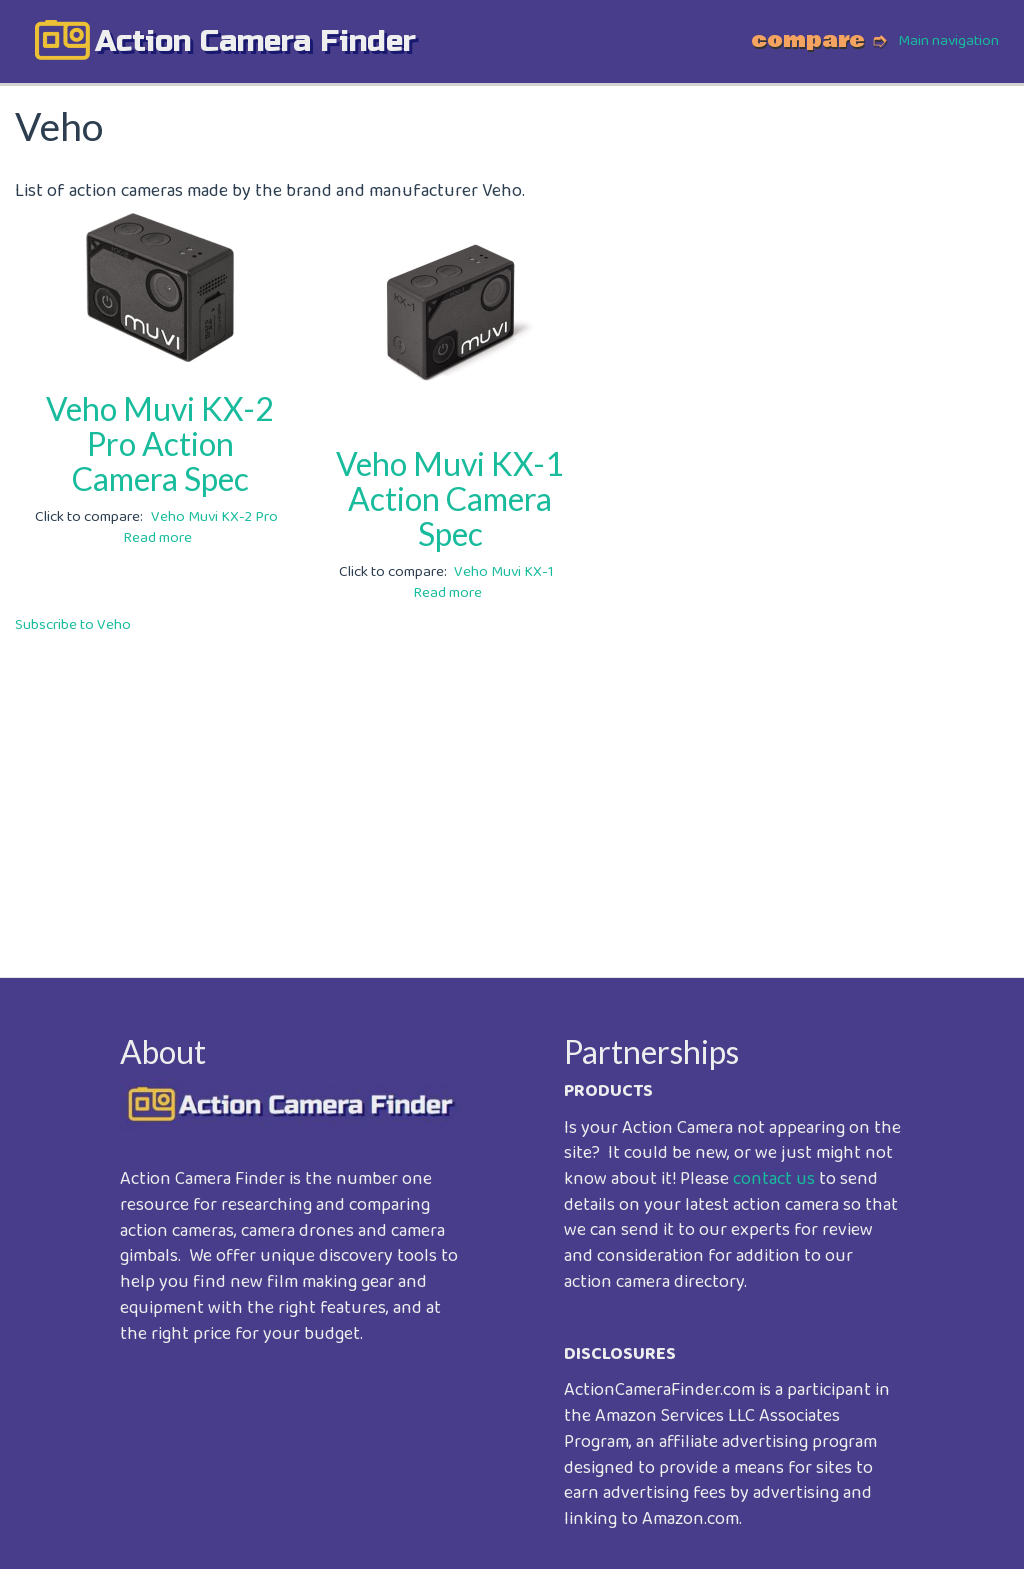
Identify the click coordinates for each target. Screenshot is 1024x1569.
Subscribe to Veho (73, 625)
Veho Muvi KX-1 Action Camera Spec (450, 498)
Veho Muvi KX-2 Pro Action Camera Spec (160, 443)
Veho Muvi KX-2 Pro (214, 517)
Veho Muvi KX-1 (504, 572)
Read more (157, 538)
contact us (774, 1179)
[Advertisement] (512, 792)
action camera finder (255, 41)
